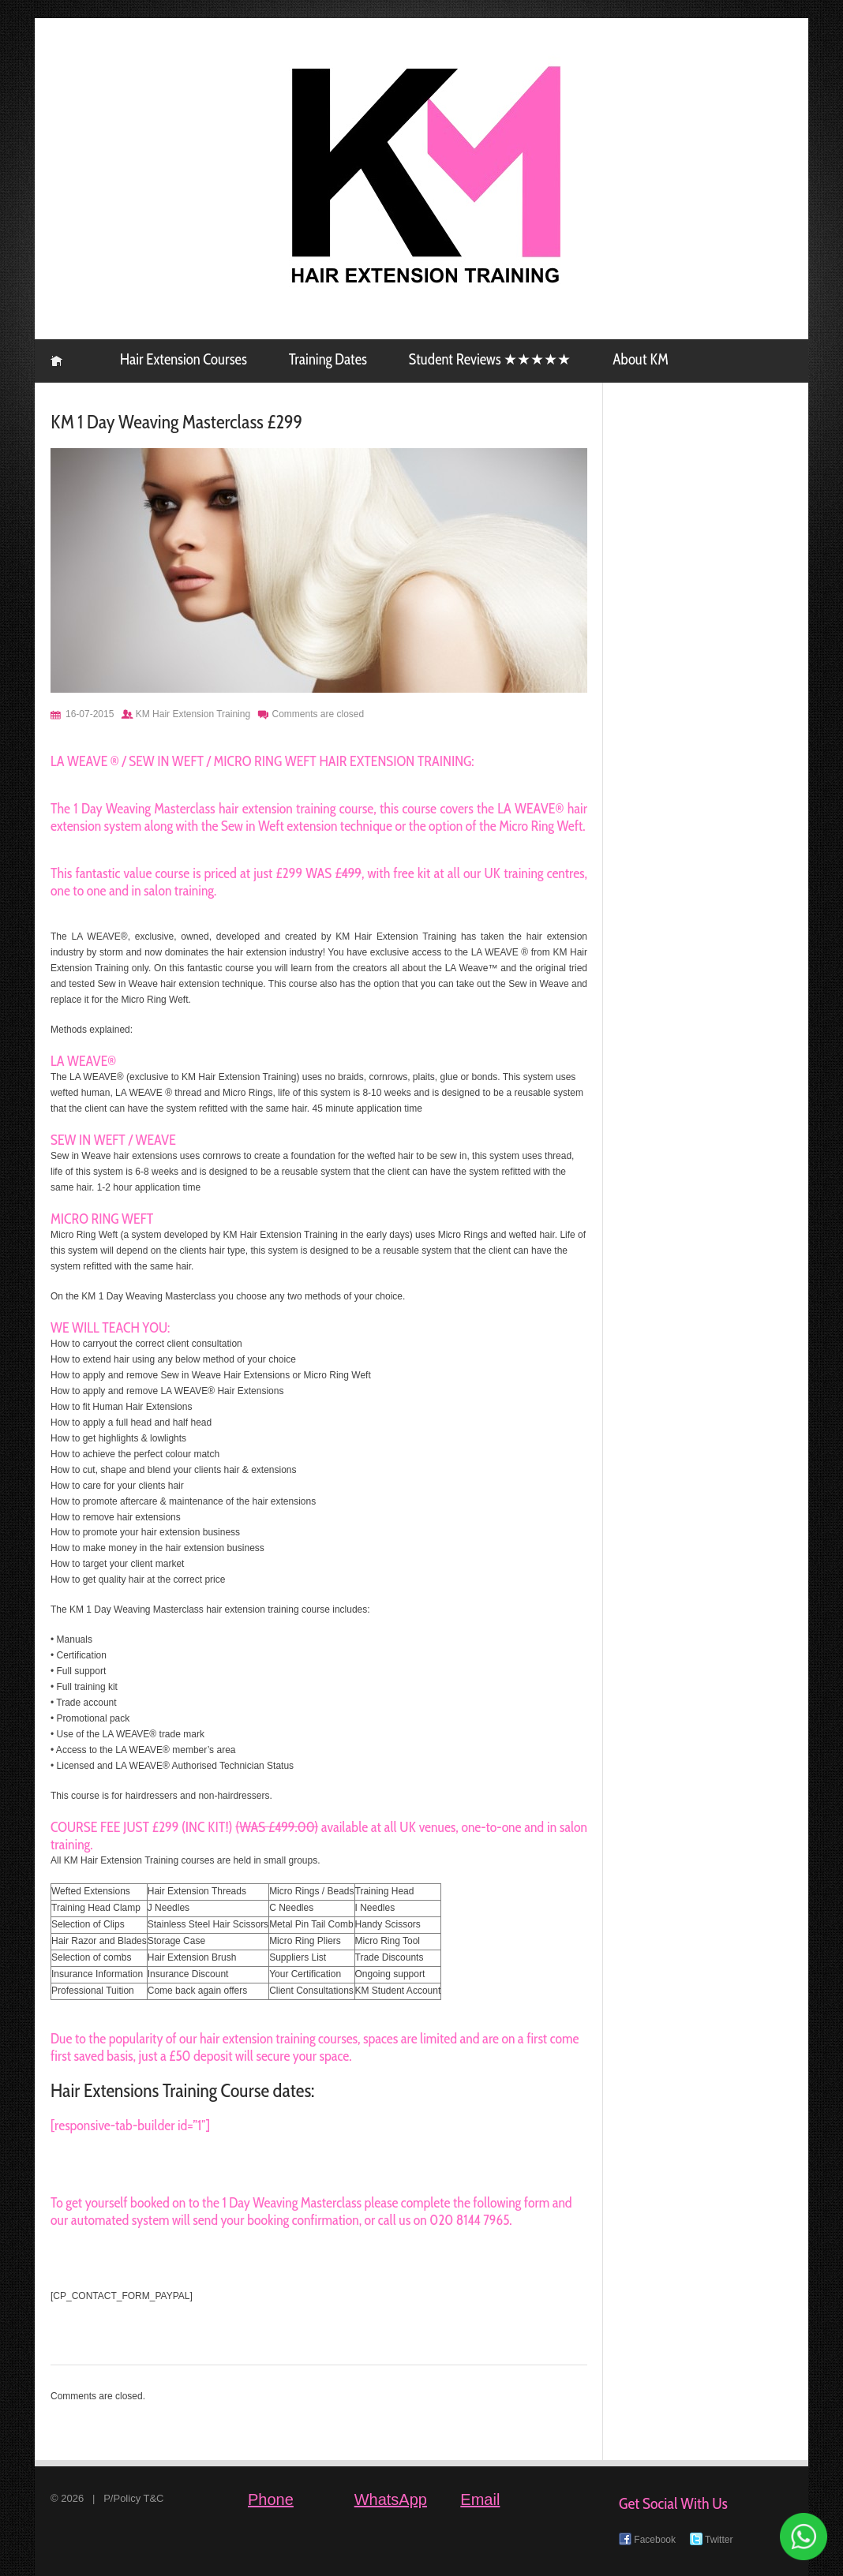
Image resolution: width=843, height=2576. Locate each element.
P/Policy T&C (133, 2498)
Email (480, 2499)
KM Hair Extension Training (56, 361)
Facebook (647, 2539)
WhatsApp (390, 2499)
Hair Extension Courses (183, 359)
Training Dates (328, 359)
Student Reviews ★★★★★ (490, 359)
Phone (271, 2499)
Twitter (711, 2539)
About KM (640, 359)
